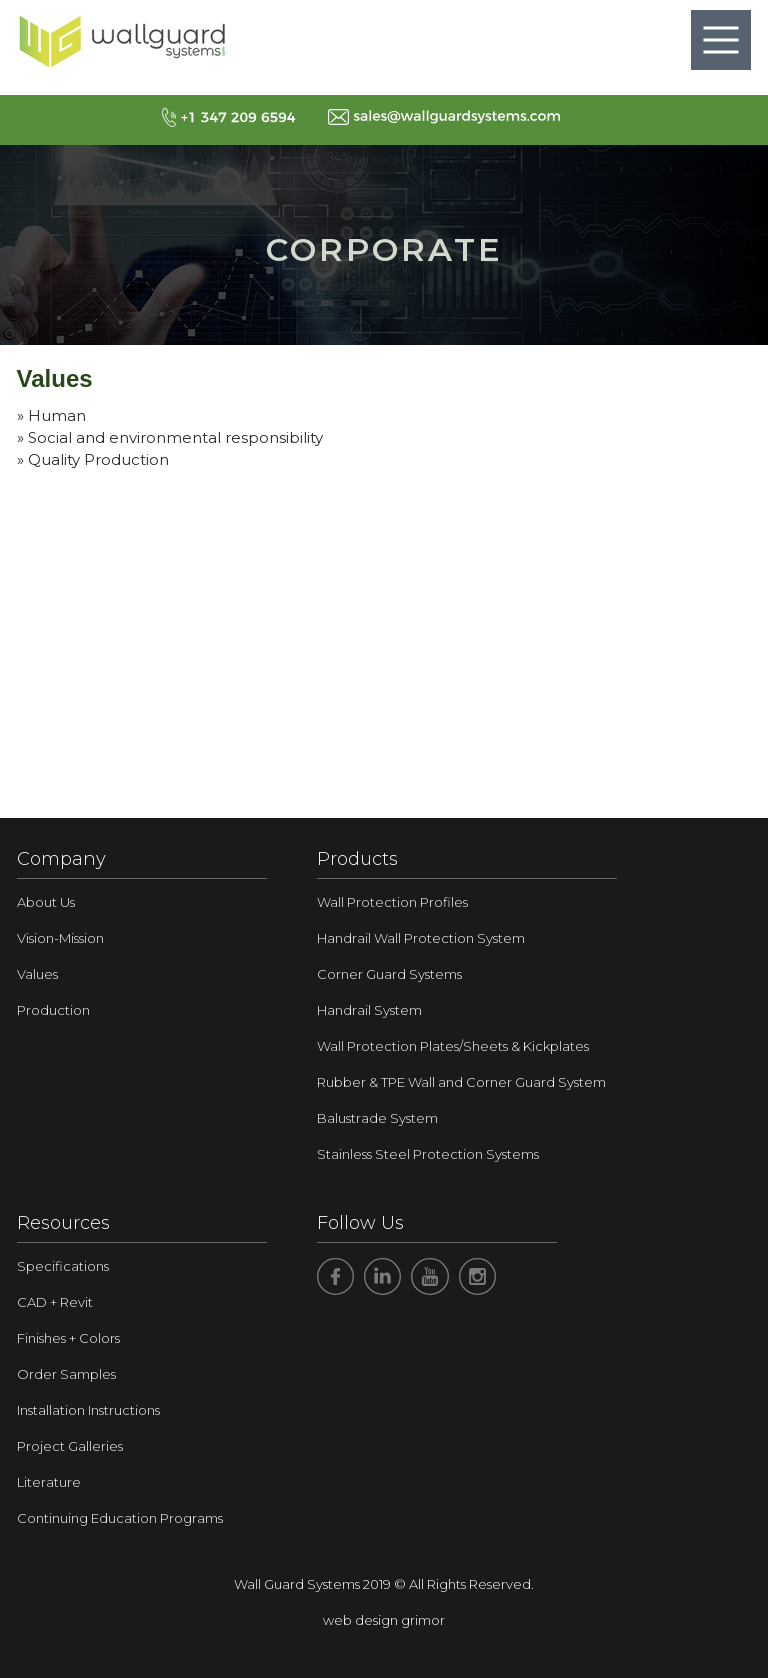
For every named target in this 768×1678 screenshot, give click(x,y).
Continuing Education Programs (120, 1518)
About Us (46, 902)
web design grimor (384, 1620)
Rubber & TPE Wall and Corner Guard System (461, 1082)
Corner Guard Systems (389, 974)
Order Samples (66, 1374)
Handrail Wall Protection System (421, 938)
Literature (49, 1482)
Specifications (63, 1266)
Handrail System (369, 1010)
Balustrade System (377, 1118)
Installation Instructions (88, 1410)
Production (53, 1010)
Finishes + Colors (68, 1338)
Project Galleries (70, 1446)
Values (37, 974)
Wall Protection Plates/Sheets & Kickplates (453, 1046)
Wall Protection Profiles (392, 902)
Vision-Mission (60, 938)
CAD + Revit (55, 1302)
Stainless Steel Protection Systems (428, 1154)
